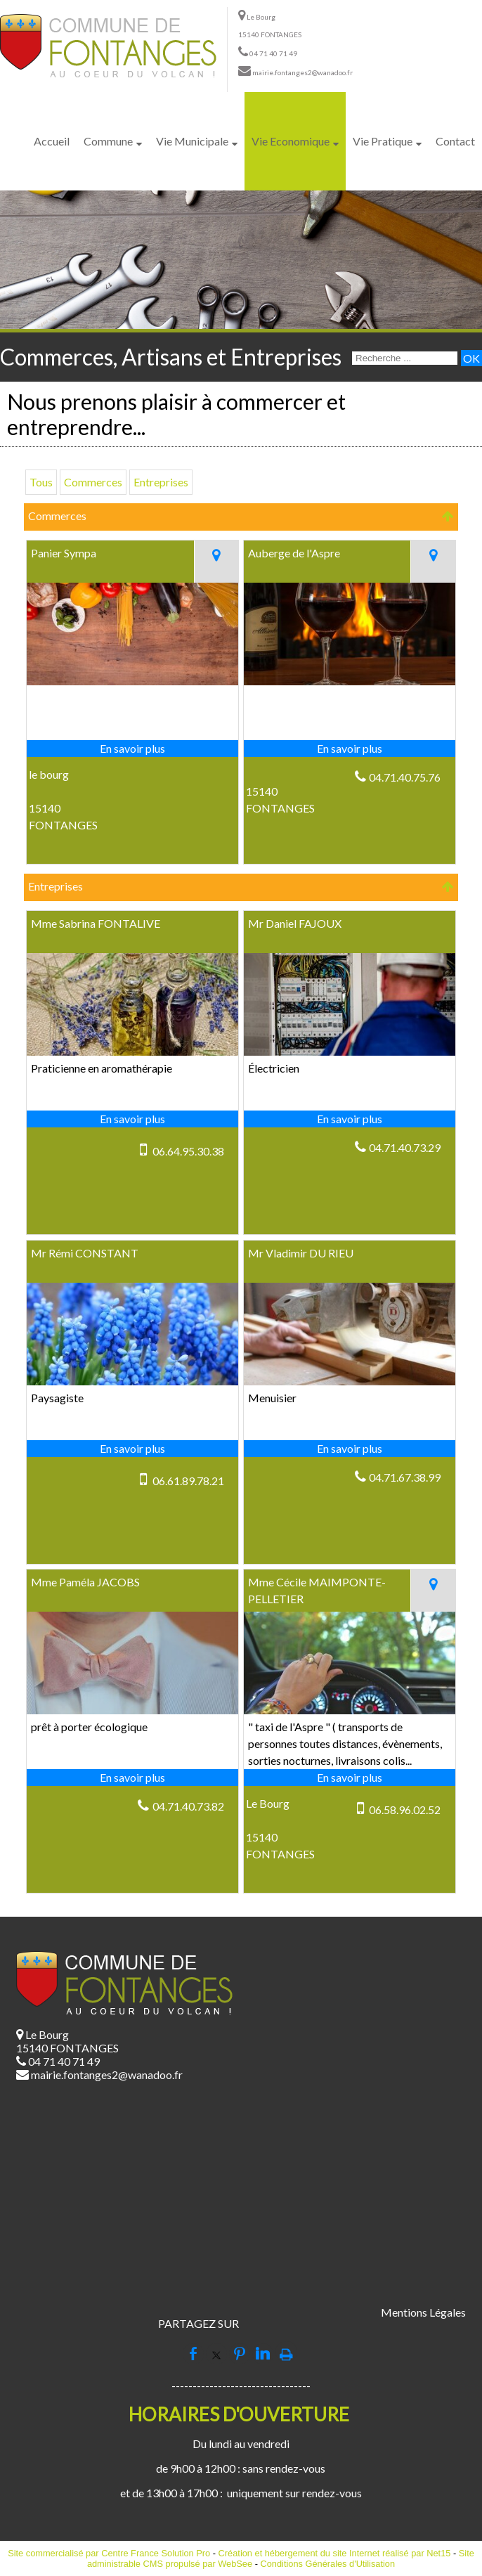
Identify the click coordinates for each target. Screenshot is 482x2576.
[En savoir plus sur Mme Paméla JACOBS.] (132, 1777)
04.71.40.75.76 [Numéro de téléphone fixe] (405, 777)
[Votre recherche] (404, 358)
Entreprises (160, 481)
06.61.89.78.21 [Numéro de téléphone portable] (188, 1480)
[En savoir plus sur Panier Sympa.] (132, 748)
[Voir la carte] (216, 562)
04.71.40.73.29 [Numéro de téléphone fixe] (405, 1147)
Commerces (93, 481)
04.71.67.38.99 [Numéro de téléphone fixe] (405, 1477)
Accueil (52, 141)
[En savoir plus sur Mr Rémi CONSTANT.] (132, 1448)
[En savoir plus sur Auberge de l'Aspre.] (349, 748)
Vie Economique (291, 141)
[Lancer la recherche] (471, 358)
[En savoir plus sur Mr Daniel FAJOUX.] (349, 1119)
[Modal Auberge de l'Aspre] (349, 680)
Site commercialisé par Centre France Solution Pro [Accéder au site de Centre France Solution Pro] (109, 2553)
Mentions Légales (423, 2312)
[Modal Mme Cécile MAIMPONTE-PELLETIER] (349, 1709)
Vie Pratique (382, 141)
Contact (455, 141)
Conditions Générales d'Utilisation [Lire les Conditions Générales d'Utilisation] (327, 2563)
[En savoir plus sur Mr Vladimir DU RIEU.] (349, 1448)
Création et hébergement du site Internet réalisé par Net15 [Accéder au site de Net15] (335, 2553)
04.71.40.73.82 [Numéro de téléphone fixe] (188, 1806)
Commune (108, 141)
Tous (41, 481)
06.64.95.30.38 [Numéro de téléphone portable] (188, 1151)
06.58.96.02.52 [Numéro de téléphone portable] (405, 1809)
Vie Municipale (192, 141)
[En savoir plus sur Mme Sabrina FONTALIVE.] (132, 1119)
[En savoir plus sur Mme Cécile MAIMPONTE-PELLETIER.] (349, 1777)
